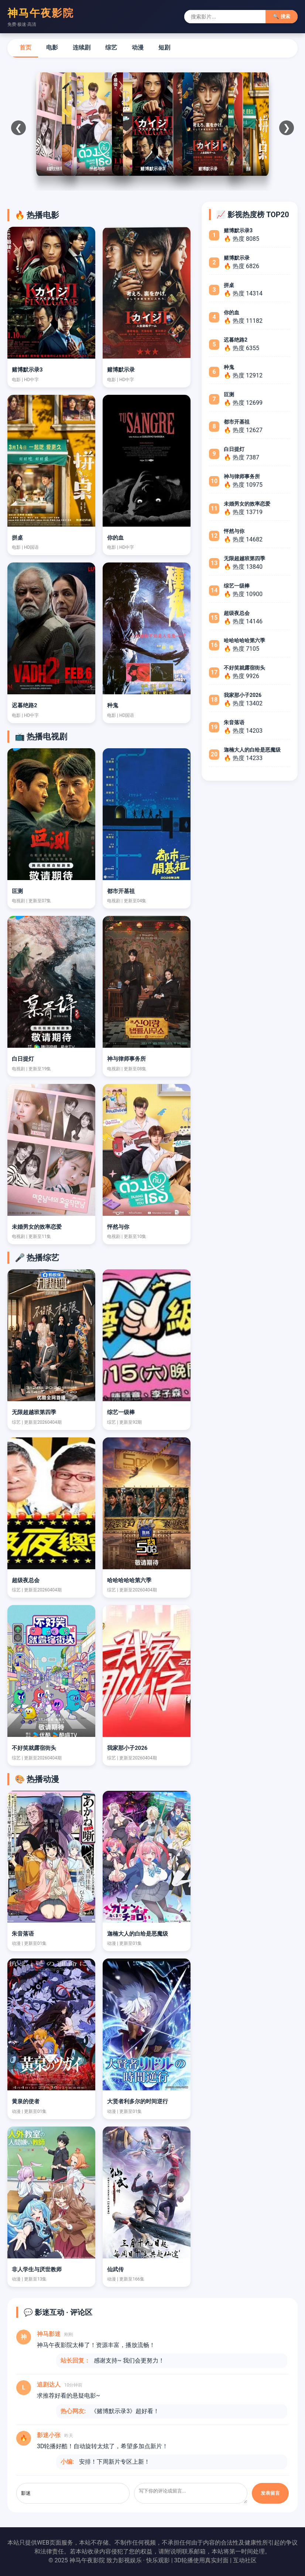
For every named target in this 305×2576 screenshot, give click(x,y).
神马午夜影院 (40, 13)
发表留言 (270, 2493)
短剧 (164, 47)
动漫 (138, 47)
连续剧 (81, 47)
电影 (52, 47)
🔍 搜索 (281, 16)
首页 (25, 47)
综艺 (111, 47)
